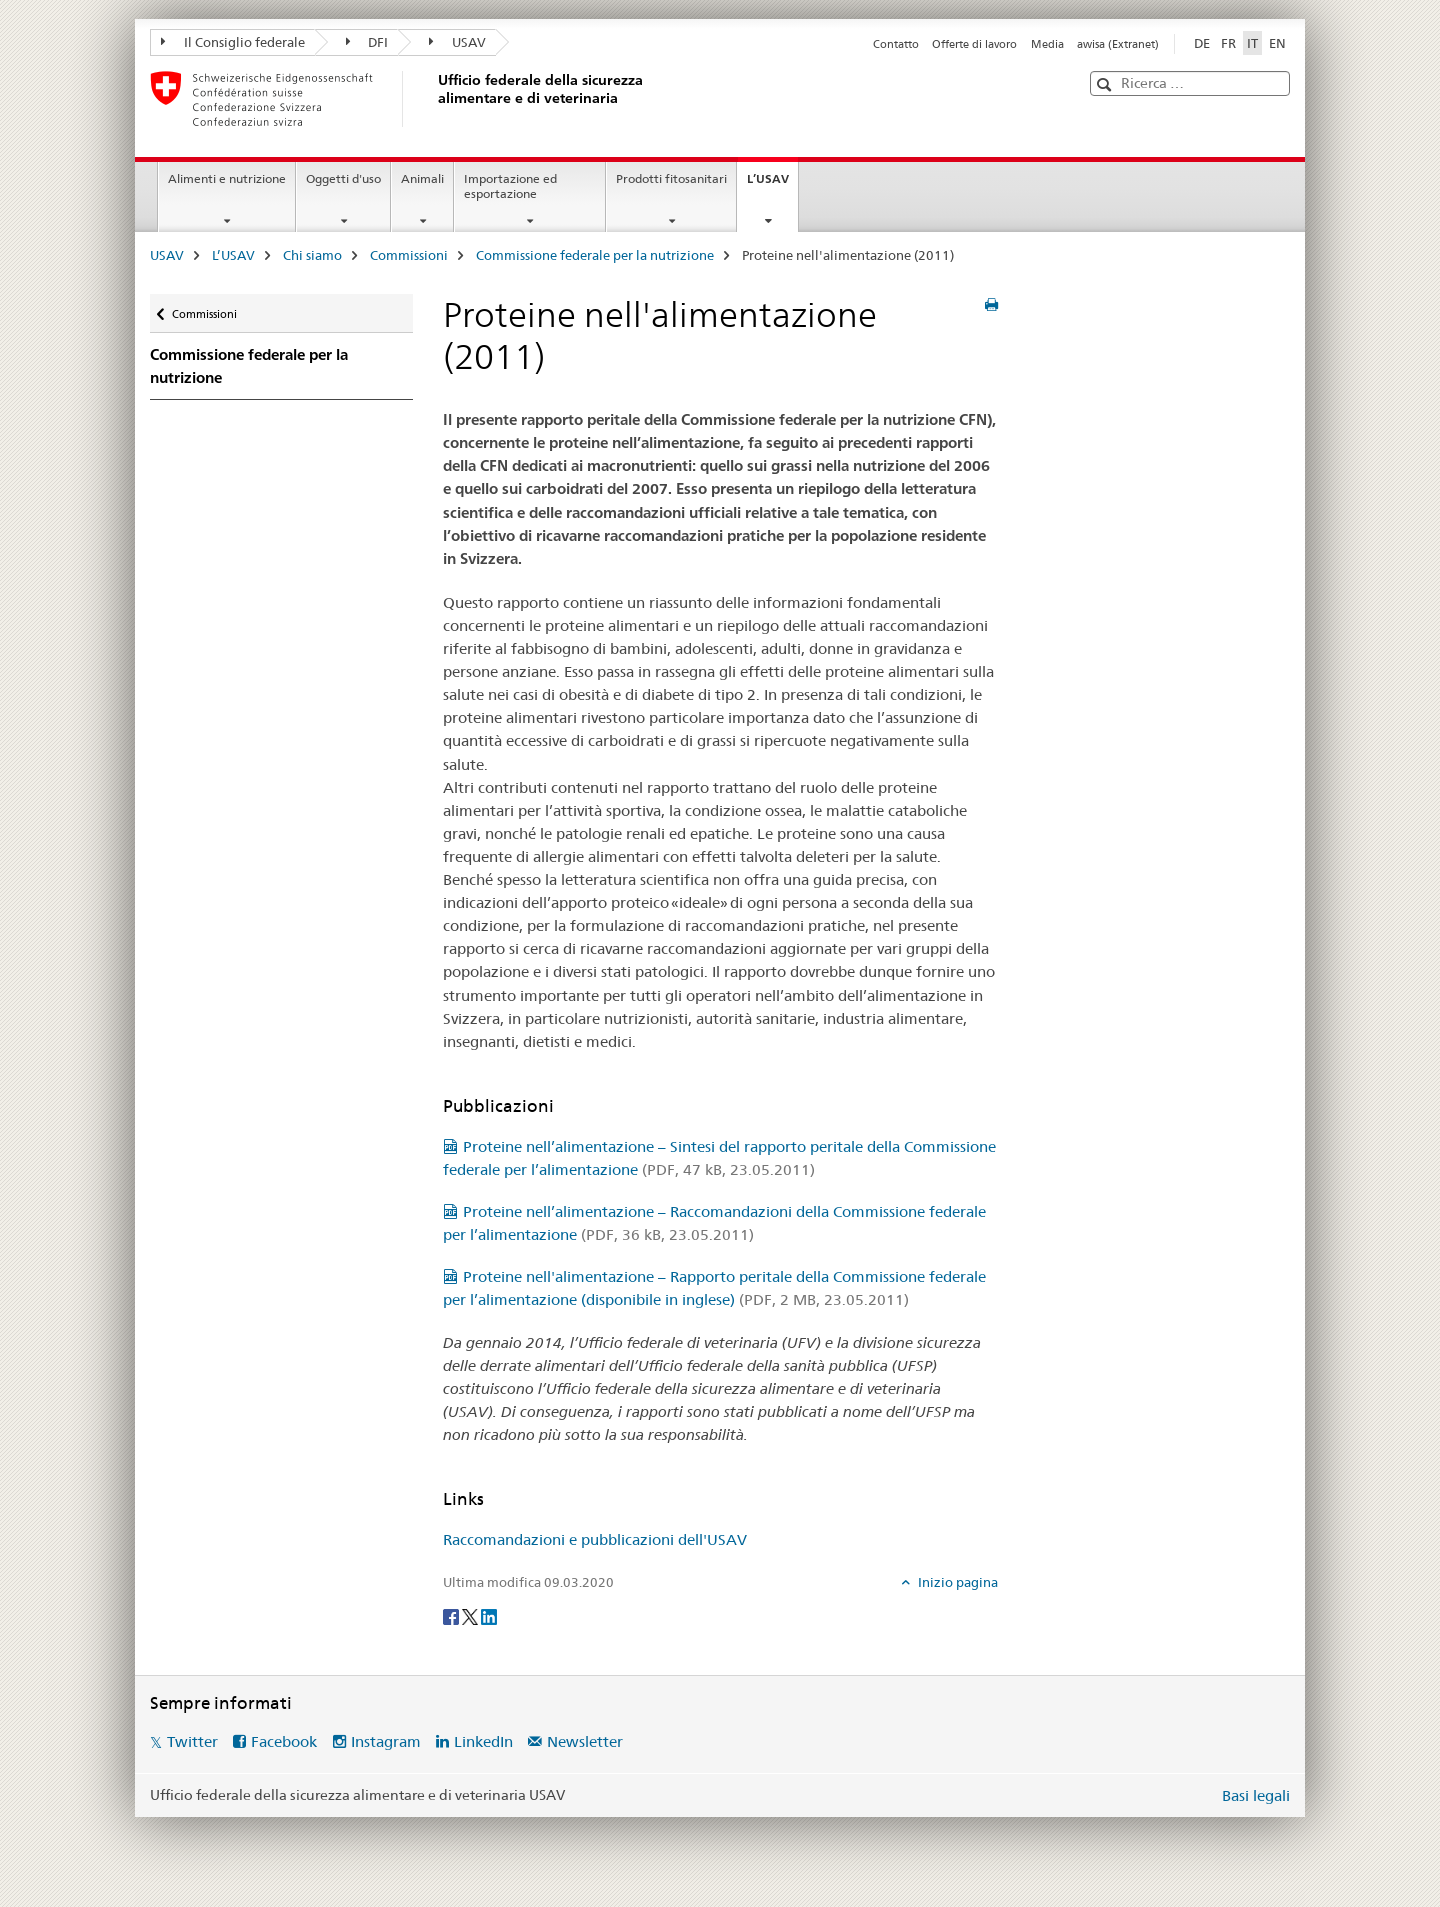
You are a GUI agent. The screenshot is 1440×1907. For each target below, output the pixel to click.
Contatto (896, 44)
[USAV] (435, 99)
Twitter (192, 1741)
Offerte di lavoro (974, 44)
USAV (457, 42)
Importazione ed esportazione (510, 186)
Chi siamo (312, 255)
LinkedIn (483, 1741)
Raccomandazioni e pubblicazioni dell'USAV (595, 1539)
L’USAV (772, 185)
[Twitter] (471, 1615)
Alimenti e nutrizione (227, 178)
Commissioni (409, 255)
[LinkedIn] (489, 1615)
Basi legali (1256, 1795)
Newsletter (585, 1741)
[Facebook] (452, 1615)
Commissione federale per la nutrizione (595, 255)
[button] (1106, 84)
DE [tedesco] (1202, 43)
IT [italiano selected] (1252, 43)
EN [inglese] (1277, 43)
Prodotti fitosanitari (671, 178)
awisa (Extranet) (1118, 44)
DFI (367, 42)
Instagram (386, 1741)
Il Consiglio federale (233, 42)
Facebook (284, 1741)
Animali (422, 178)
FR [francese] (1228, 43)
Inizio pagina (956, 1582)
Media (1047, 44)
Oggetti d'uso (343, 178)
